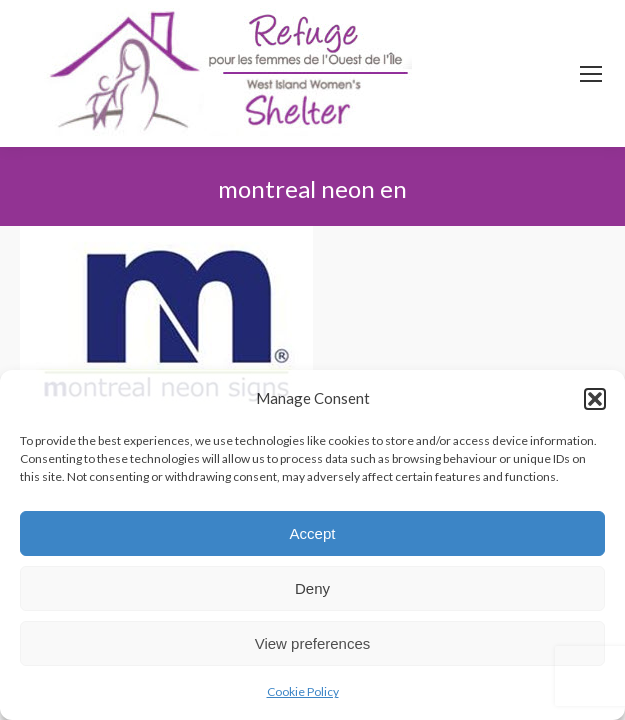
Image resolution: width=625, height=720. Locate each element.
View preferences (313, 643)
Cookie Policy (303, 691)
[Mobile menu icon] (591, 74)
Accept (313, 533)
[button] (595, 399)
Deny (312, 588)
